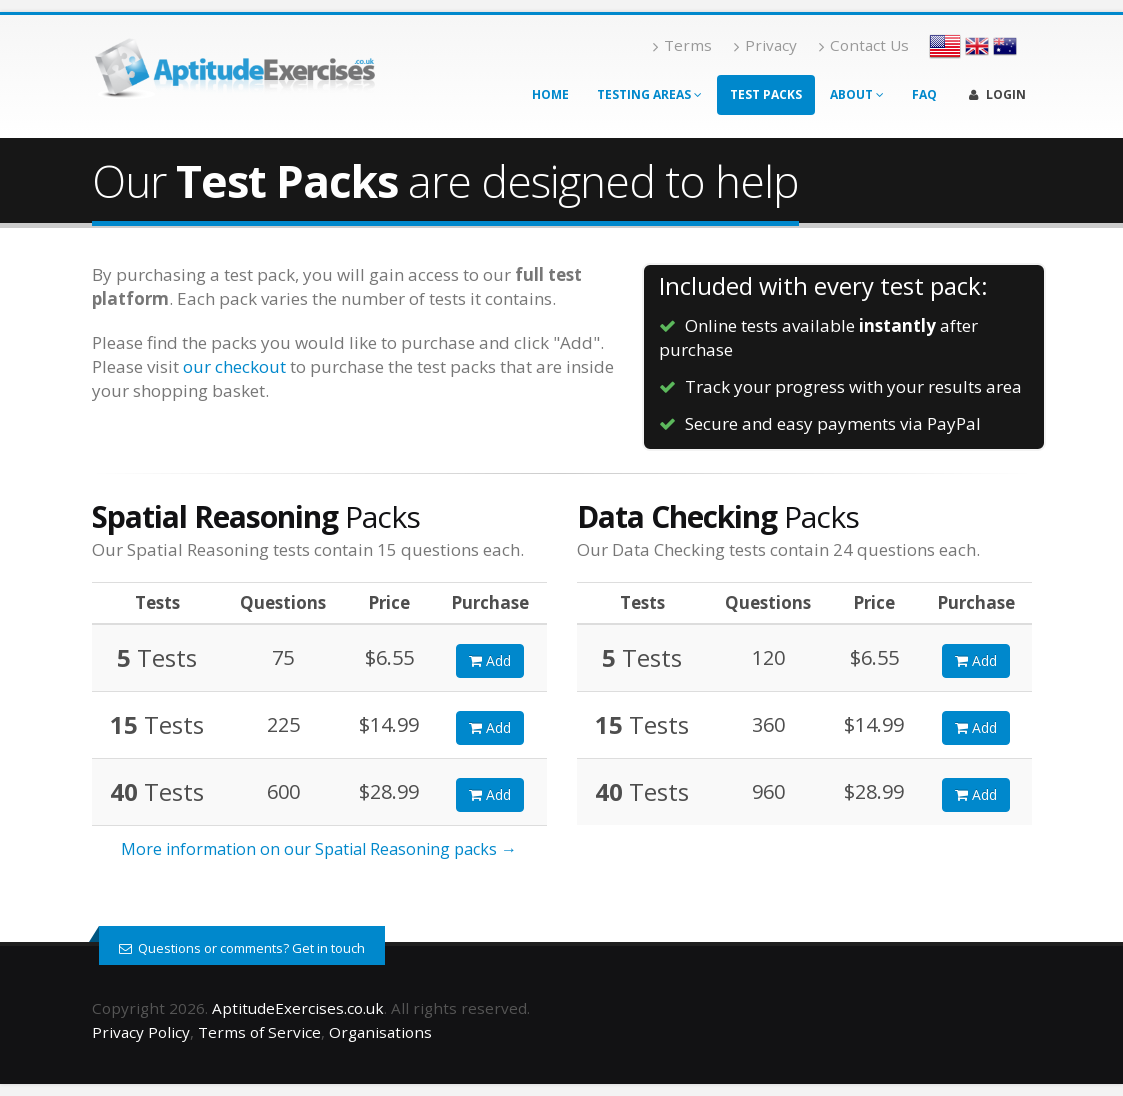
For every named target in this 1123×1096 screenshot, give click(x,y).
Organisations (380, 1032)
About (857, 94)
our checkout (234, 366)
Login (997, 94)
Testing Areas (649, 94)
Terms (682, 45)
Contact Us (864, 45)
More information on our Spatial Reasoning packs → (319, 849)
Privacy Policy (141, 1032)
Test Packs (766, 94)
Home (550, 94)
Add (490, 660)
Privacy (765, 45)
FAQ (924, 94)
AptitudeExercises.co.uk (298, 1008)
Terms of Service (259, 1032)
